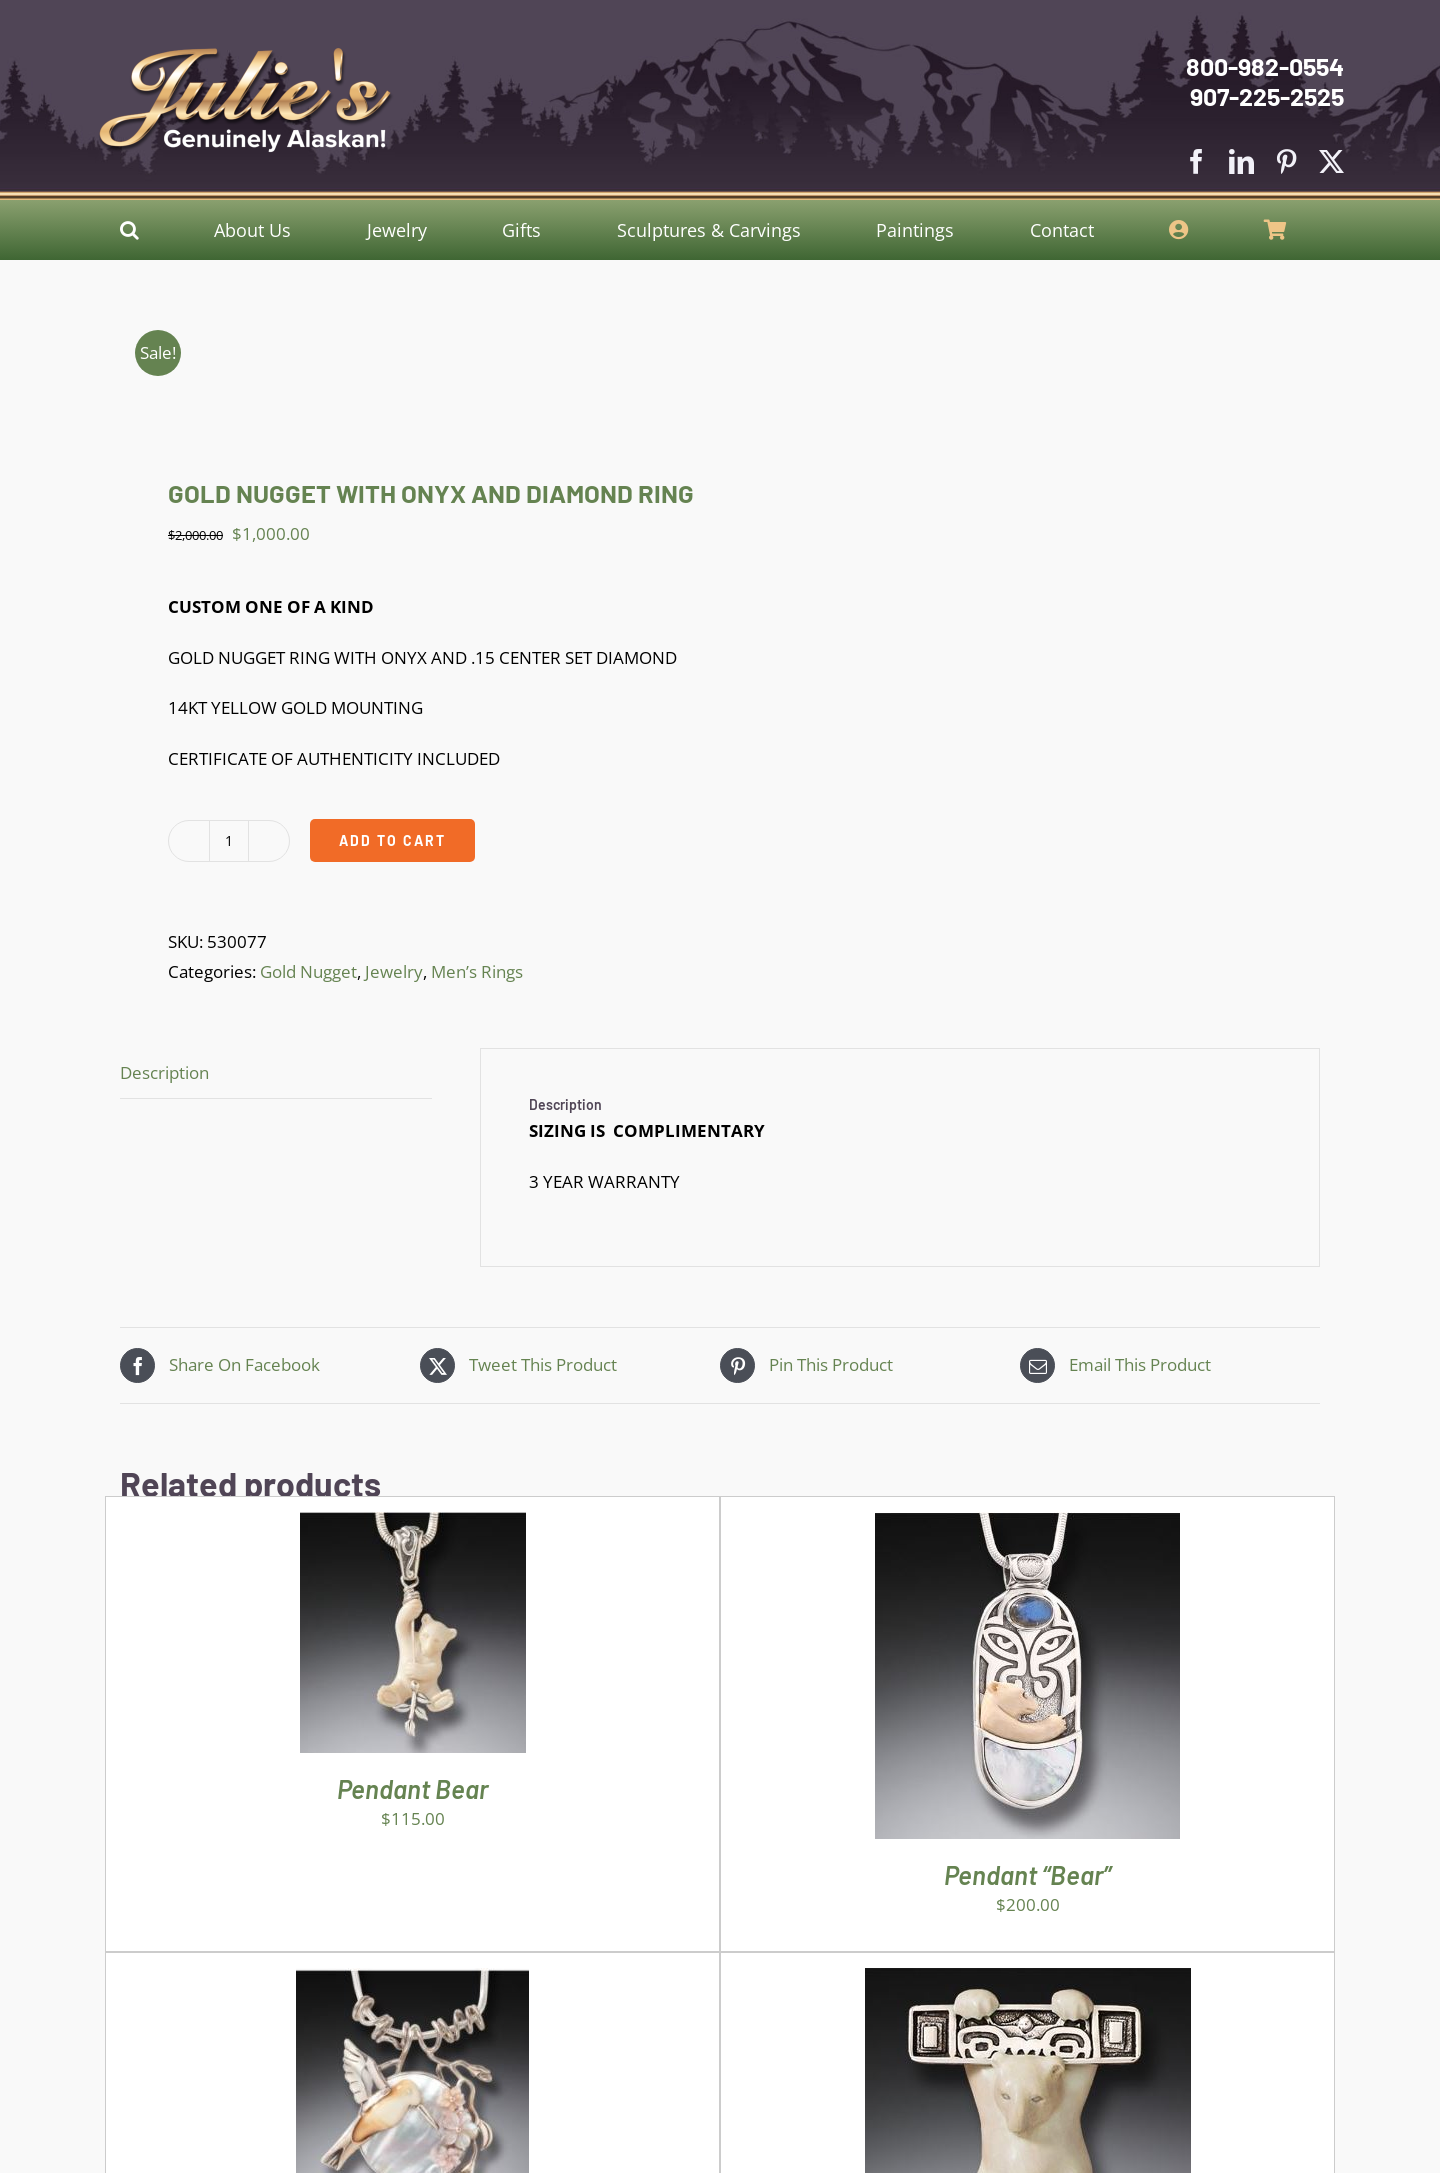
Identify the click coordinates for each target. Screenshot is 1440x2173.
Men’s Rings (477, 971)
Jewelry (394, 971)
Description (164, 1072)
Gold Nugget (308, 971)
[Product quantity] (229, 841)
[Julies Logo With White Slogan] (246, 55)
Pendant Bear (412, 1788)
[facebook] (1196, 161)
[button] (129, 230)
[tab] (276, 1074)
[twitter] (1331, 161)
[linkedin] (1241, 161)
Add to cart (392, 840)
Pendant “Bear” (1027, 1874)
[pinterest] (1286, 161)
